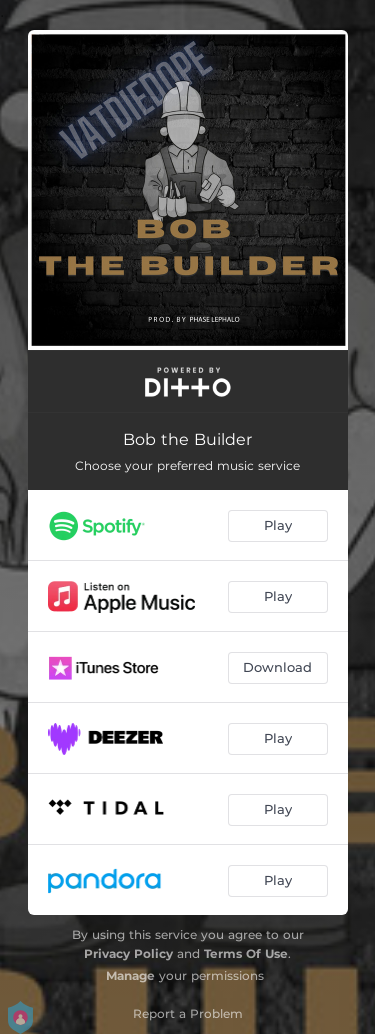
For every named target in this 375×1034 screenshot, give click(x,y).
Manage (130, 975)
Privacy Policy (128, 953)
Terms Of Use (246, 953)
